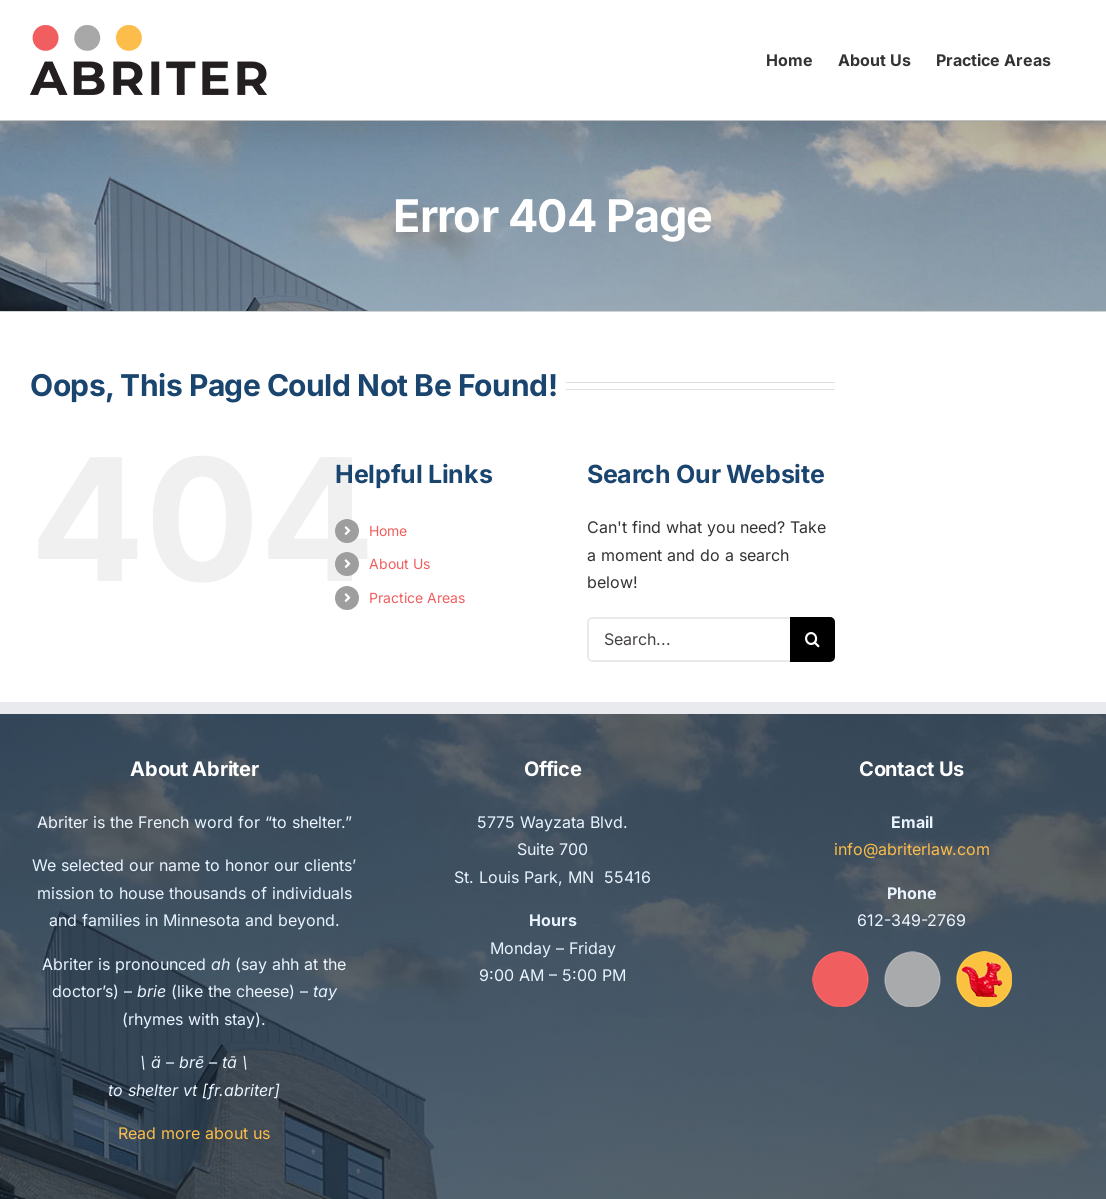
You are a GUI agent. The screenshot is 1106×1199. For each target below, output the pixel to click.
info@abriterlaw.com (912, 849)
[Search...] (688, 639)
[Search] (812, 639)
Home (388, 530)
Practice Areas (417, 597)
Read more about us (194, 1133)
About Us (399, 563)
